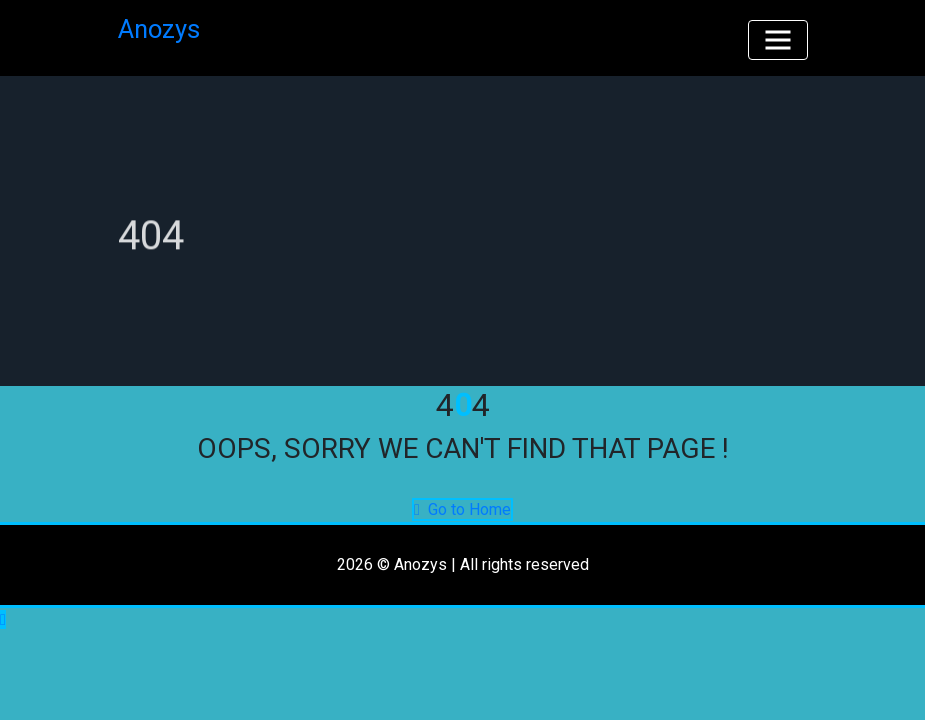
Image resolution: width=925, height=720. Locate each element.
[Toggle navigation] (778, 40)
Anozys (159, 29)
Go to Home (462, 509)
